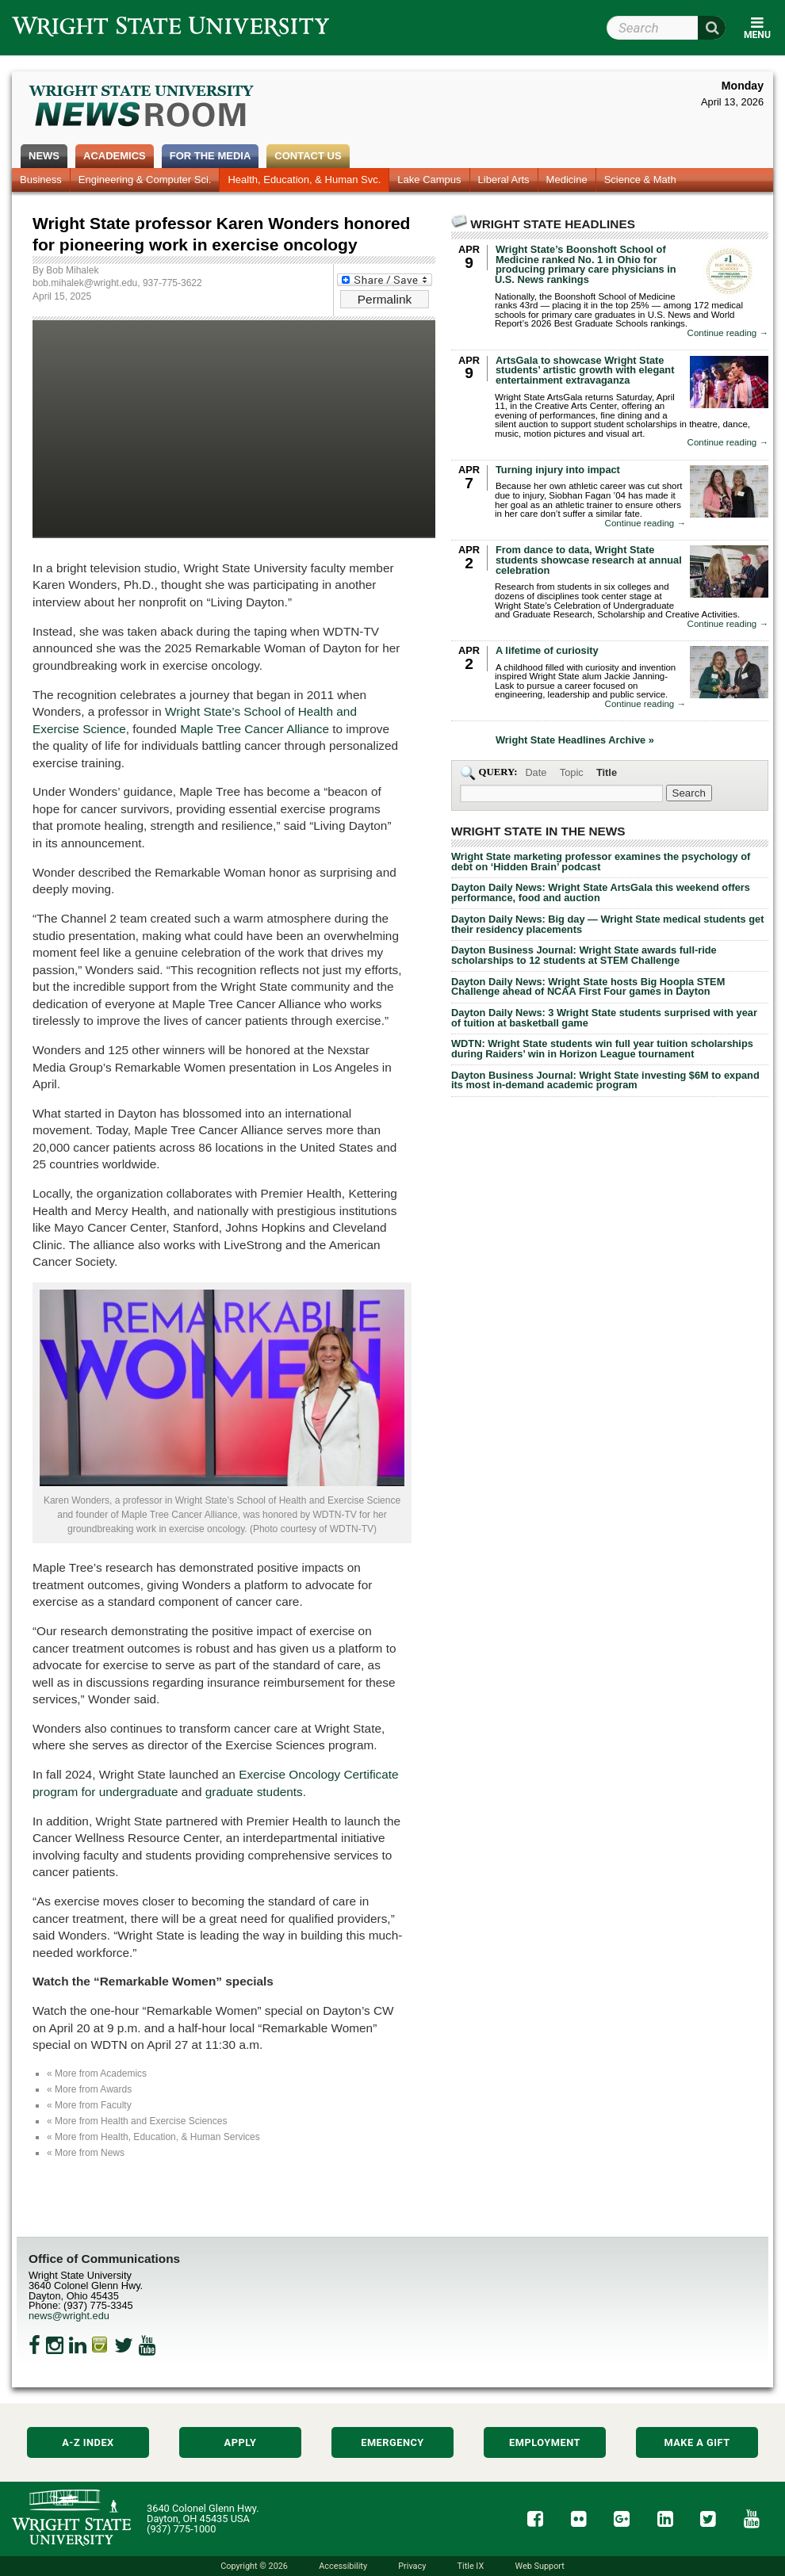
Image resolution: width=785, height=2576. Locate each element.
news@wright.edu (69, 2316)
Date (535, 772)
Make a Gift (696, 2442)
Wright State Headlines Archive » (575, 741)
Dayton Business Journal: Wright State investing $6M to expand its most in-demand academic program (605, 1080)
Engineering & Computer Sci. (145, 179)
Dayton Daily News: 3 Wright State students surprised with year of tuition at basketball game (604, 1018)
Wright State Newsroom (142, 107)
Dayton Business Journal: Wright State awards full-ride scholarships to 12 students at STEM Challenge (584, 955)
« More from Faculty (89, 2105)
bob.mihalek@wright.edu (85, 283)
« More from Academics (97, 2073)
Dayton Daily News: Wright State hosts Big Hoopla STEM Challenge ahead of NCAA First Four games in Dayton (588, 987)
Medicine (567, 179)
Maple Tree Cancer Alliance (254, 729)
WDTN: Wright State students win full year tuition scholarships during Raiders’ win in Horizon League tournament (602, 1049)
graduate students (254, 1791)
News (44, 156)
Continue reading (727, 333)
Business (41, 179)
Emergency (392, 2442)
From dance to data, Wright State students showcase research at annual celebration (589, 560)
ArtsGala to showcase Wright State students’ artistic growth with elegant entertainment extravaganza (585, 370)
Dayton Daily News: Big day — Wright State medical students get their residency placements (607, 924)
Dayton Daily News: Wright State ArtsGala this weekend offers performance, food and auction (600, 892)
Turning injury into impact (558, 470)
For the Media (210, 156)
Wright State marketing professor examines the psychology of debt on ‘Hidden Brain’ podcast (600, 861)
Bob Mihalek (72, 270)
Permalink (385, 299)
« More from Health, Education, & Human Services (153, 2136)
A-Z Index (88, 2442)
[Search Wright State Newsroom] (689, 793)
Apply (240, 2442)
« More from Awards (89, 2089)
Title (606, 772)
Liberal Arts (504, 179)
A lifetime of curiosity (547, 650)
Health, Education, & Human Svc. (304, 179)
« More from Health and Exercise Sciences (137, 2121)
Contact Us (307, 156)
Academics (114, 156)
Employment (544, 2442)
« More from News (85, 2152)
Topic (572, 772)
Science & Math (640, 179)
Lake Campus (429, 179)
